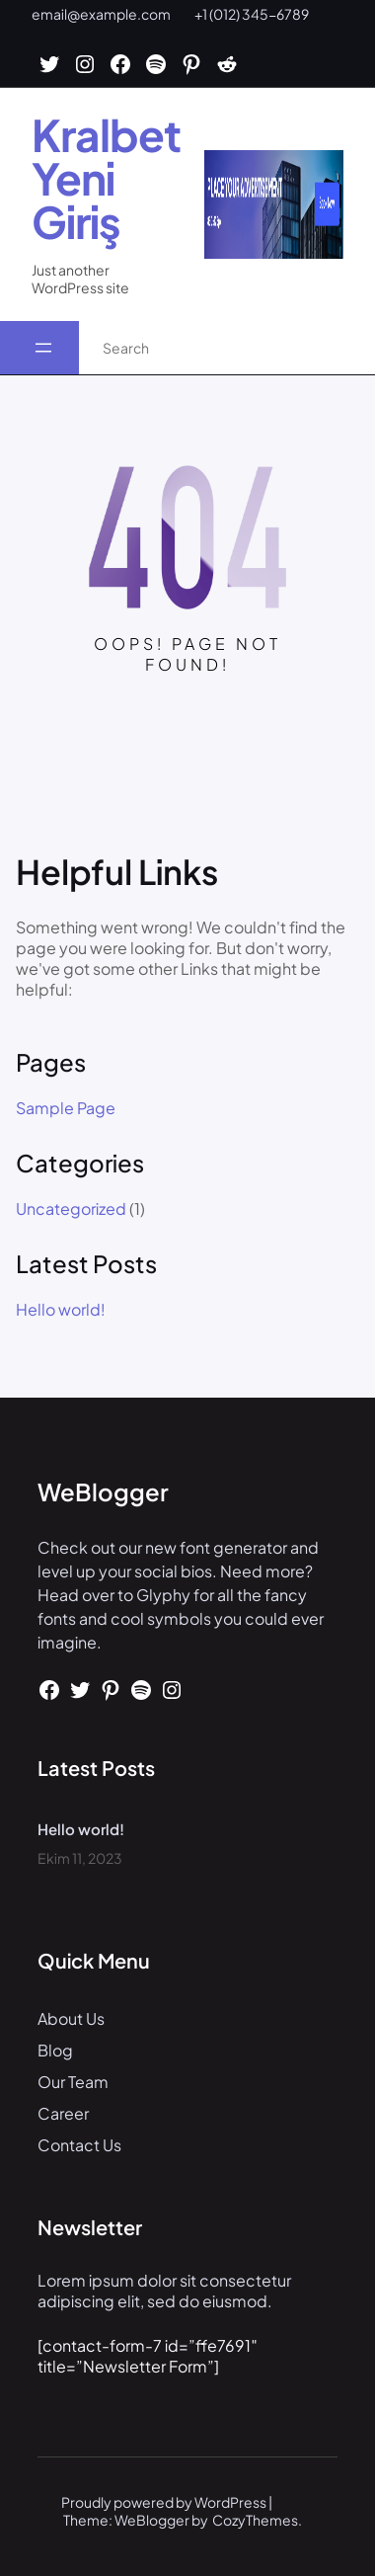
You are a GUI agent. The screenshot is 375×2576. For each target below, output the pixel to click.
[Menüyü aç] (43, 348)
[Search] (339, 348)
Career (63, 2113)
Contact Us (79, 2144)
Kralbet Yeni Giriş (106, 178)
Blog (55, 2050)
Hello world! (61, 1310)
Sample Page (65, 1107)
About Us (71, 2018)
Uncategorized (71, 1208)
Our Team (73, 2081)
